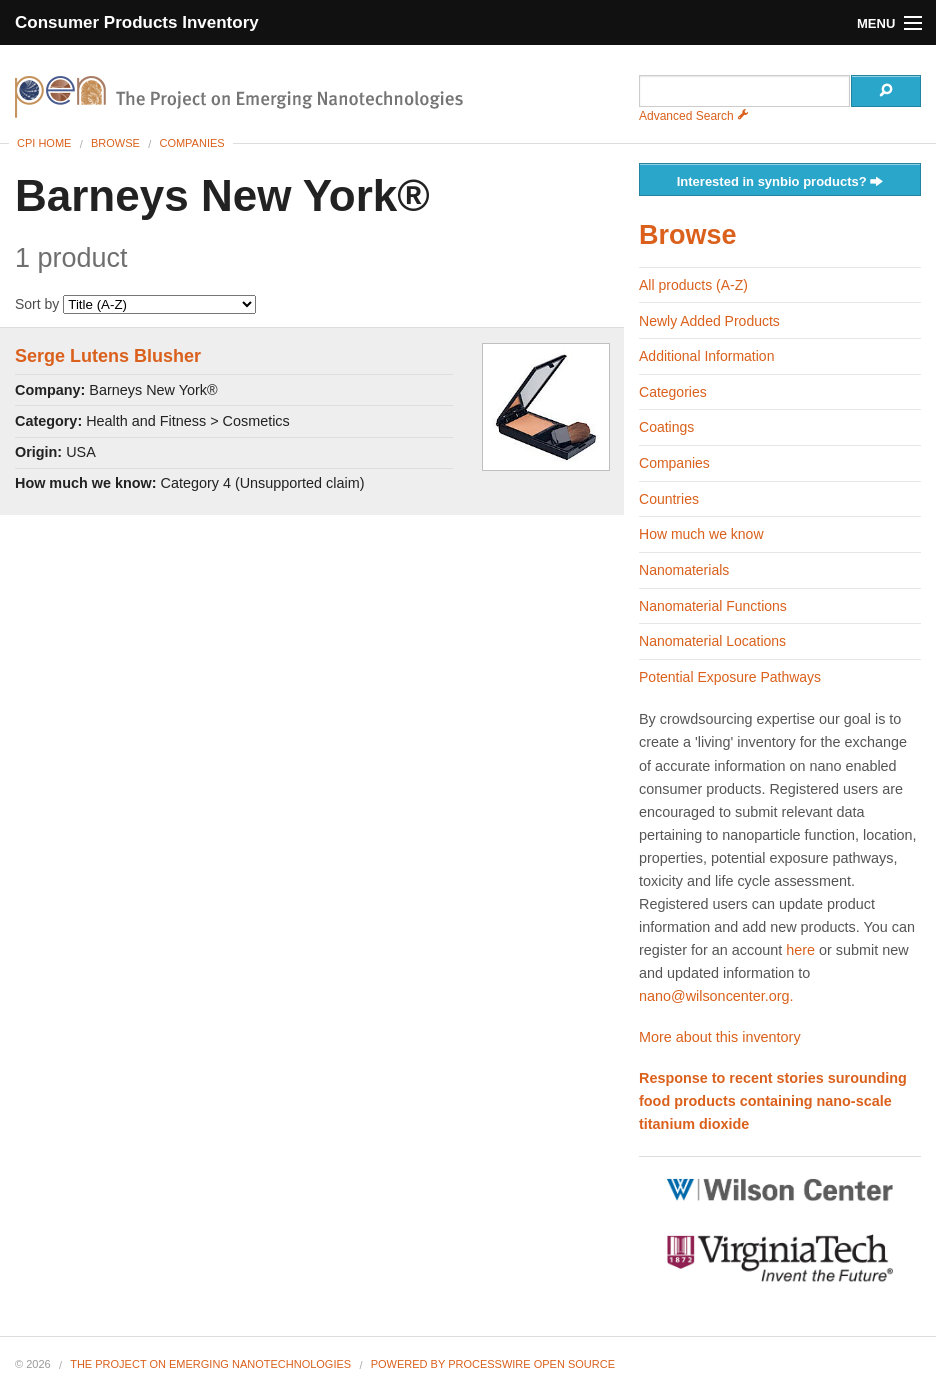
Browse (115, 143)
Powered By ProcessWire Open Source (493, 1364)
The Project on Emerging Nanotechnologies (210, 1364)
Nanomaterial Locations (712, 641)
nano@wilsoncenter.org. (716, 996)
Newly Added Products (709, 321)
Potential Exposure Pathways (730, 677)
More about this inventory (720, 1037)
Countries (669, 499)
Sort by (135, 304)
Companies (191, 143)
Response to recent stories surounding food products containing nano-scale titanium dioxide (773, 1101)
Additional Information (706, 356)
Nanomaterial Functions (713, 606)
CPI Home (44, 143)
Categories (673, 392)
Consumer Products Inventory (137, 22)
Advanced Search (694, 116)
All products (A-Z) (693, 285)
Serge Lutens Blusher (108, 356)
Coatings (666, 427)
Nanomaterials (684, 570)
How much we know (701, 534)
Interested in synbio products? (780, 182)
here (800, 950)
